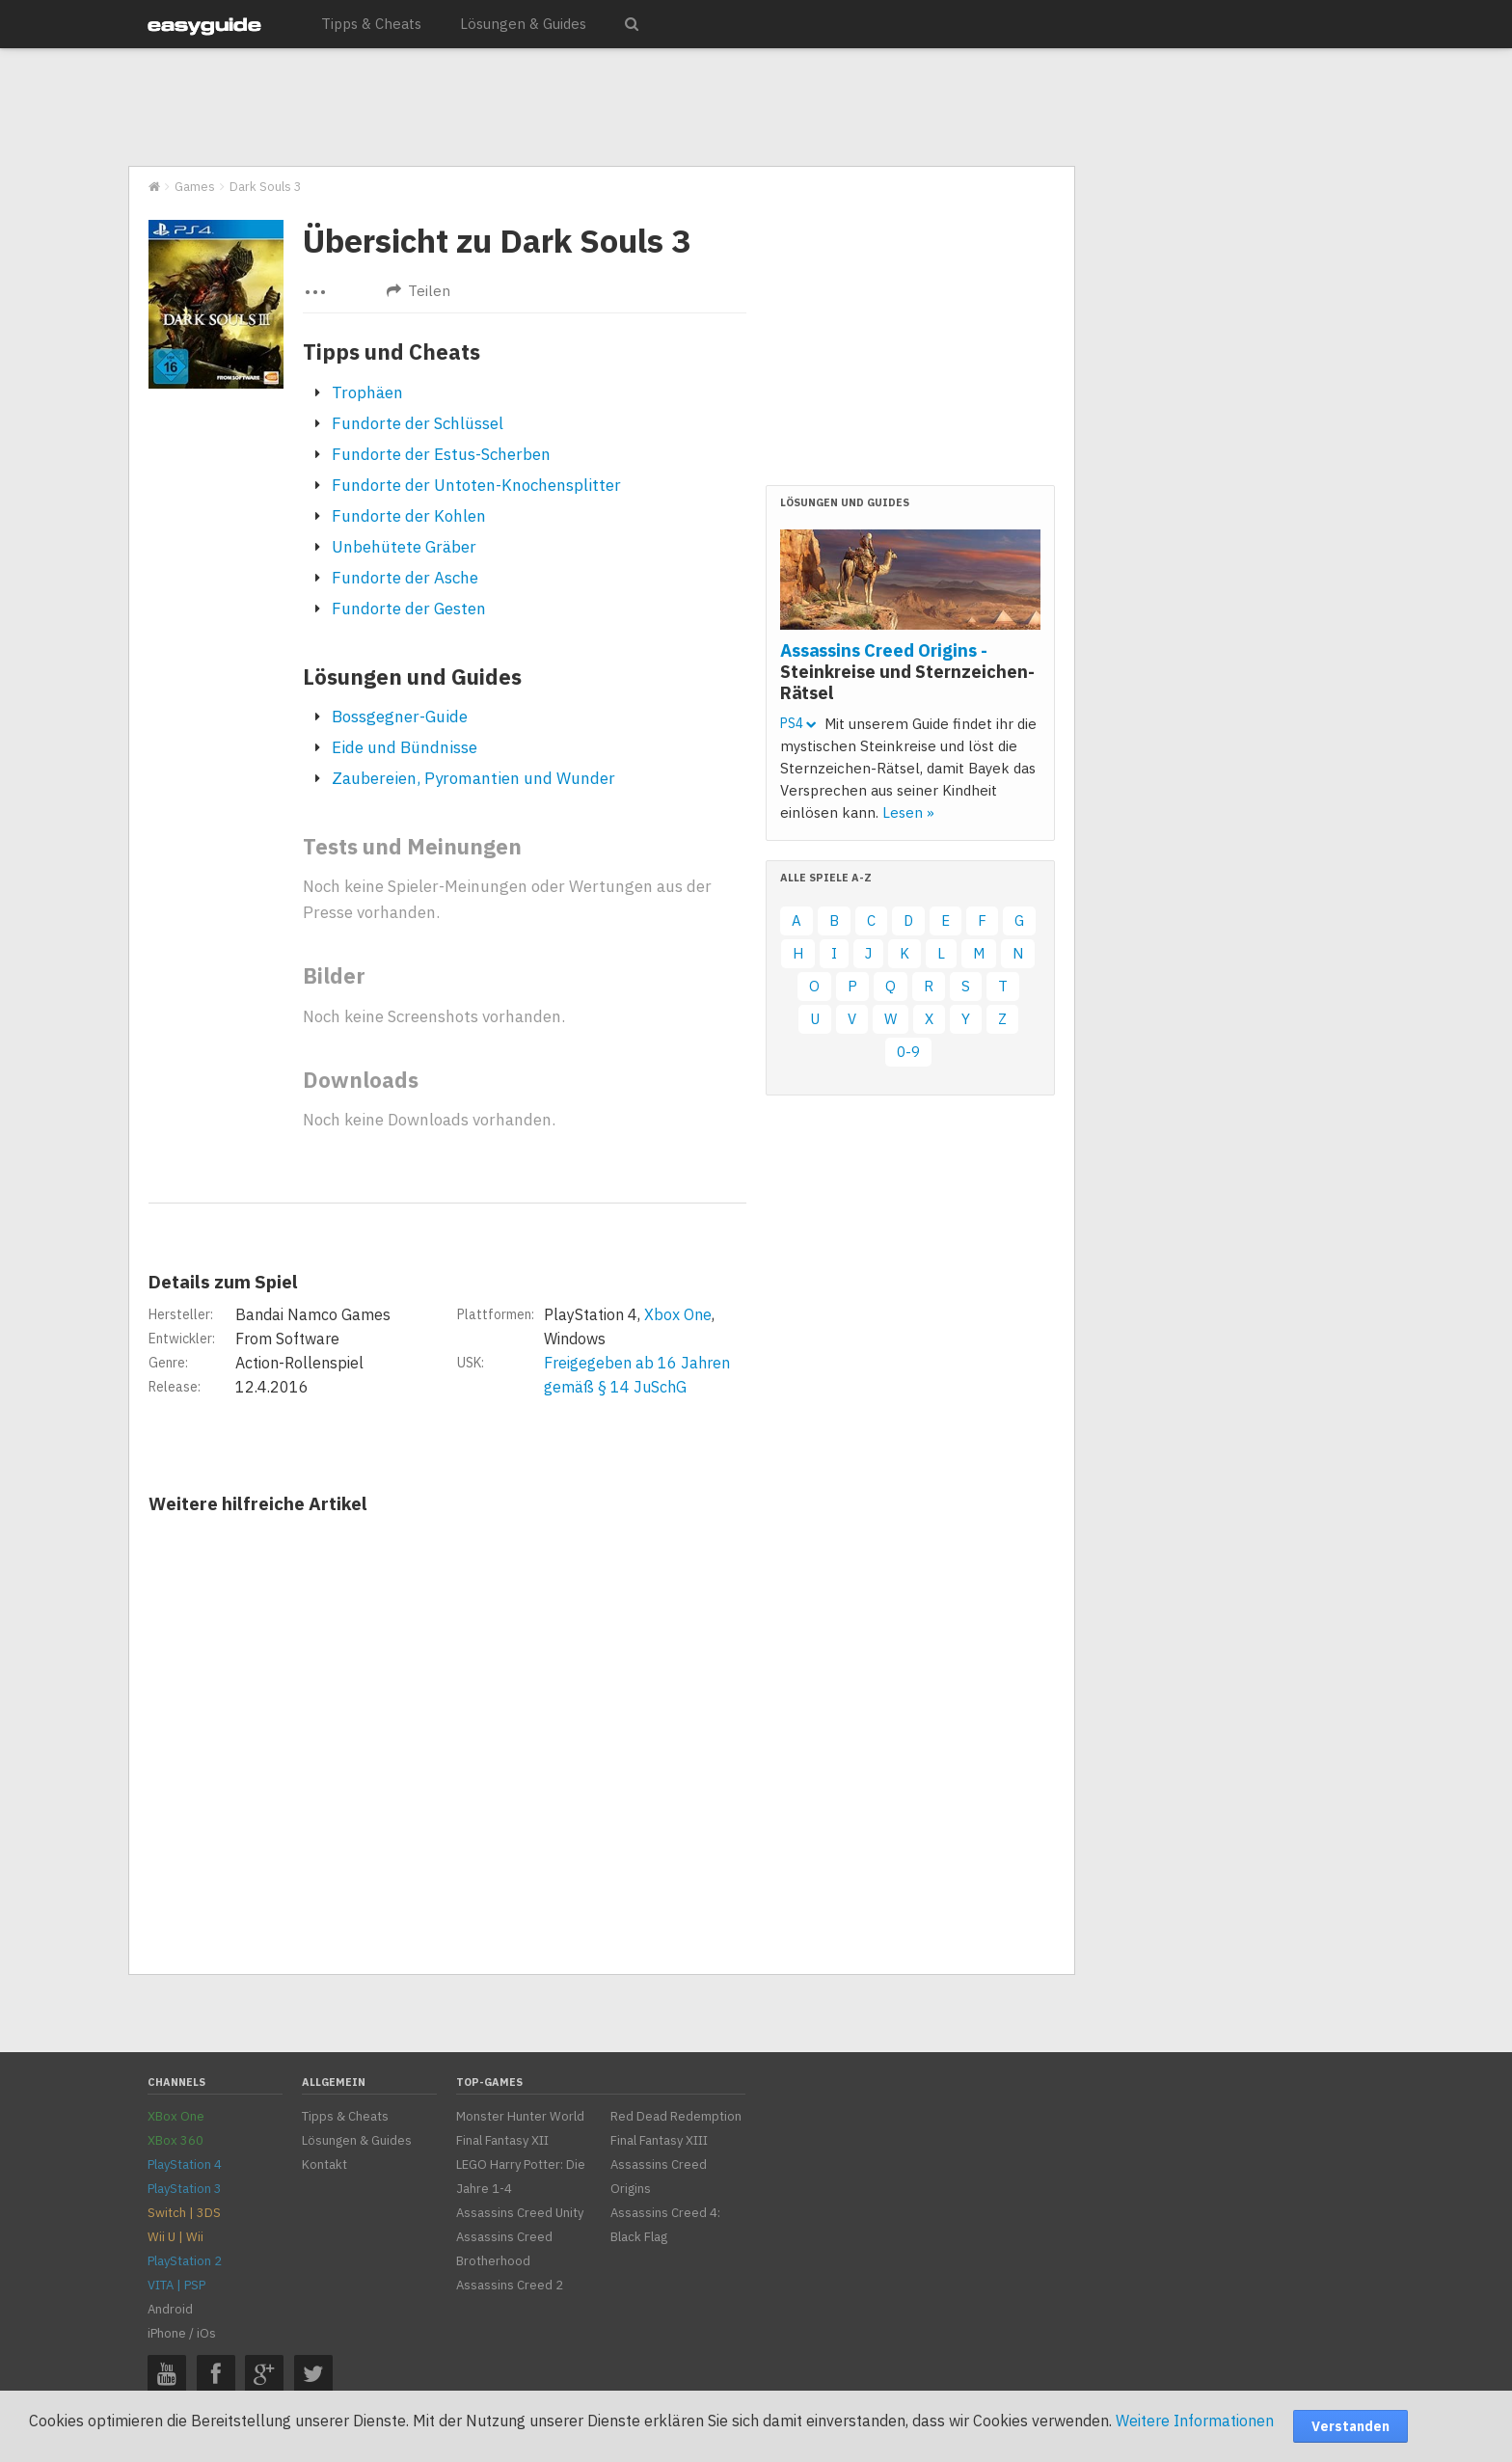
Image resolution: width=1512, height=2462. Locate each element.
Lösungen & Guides (523, 23)
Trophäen (367, 392)
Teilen (418, 291)
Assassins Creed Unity (519, 2213)
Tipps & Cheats (371, 23)
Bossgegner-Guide (400, 716)
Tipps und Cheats (391, 351)
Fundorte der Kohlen (409, 516)
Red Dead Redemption (676, 2116)
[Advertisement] (600, 108)
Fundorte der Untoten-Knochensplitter (476, 485)
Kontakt (324, 2164)
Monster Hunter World (520, 2116)
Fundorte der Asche (405, 577)
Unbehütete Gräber (404, 546)
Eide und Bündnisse (404, 747)
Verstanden (1350, 2426)
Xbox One (678, 1314)
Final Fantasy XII (502, 2140)
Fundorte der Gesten (409, 608)
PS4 (798, 723)
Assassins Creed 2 (509, 2285)
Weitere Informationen (1195, 2420)
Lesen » (908, 812)
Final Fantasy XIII (659, 2140)
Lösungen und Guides (412, 676)
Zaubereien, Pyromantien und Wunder (473, 778)
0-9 (908, 1051)
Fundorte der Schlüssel (417, 423)
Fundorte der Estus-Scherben (441, 454)
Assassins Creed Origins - (907, 671)
